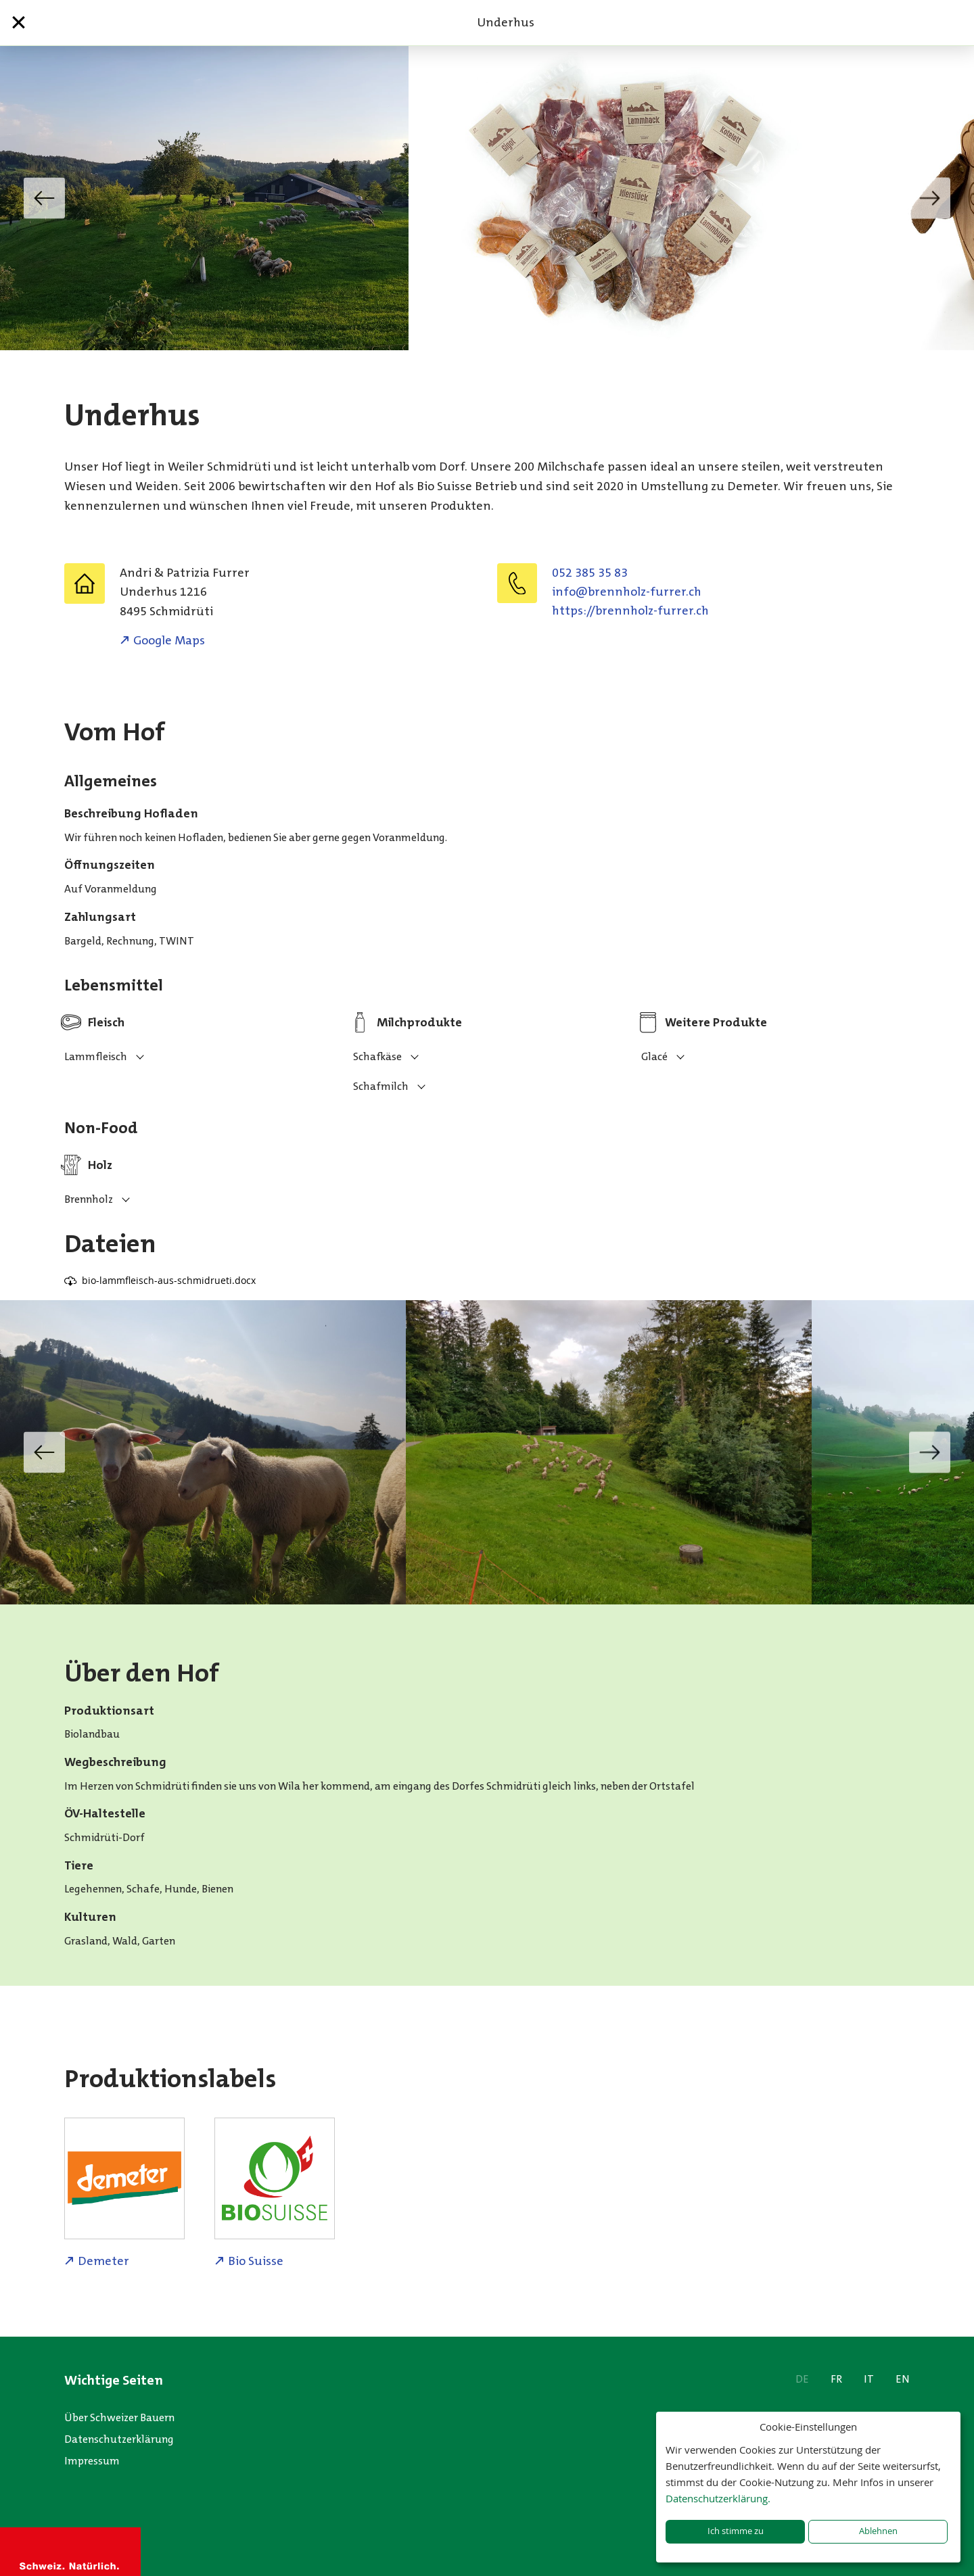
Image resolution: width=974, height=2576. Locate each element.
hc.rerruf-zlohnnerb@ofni (626, 591)
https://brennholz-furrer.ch (630, 610)
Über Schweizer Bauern (119, 2417)
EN (903, 2379)
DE (802, 2379)
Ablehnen (878, 2531)
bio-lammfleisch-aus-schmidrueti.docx (169, 1280)
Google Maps (169, 640)
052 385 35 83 (590, 573)
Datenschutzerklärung (119, 2439)
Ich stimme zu (736, 2531)
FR (836, 2379)
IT (869, 2379)
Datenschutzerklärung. (718, 2498)
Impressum (92, 2461)
